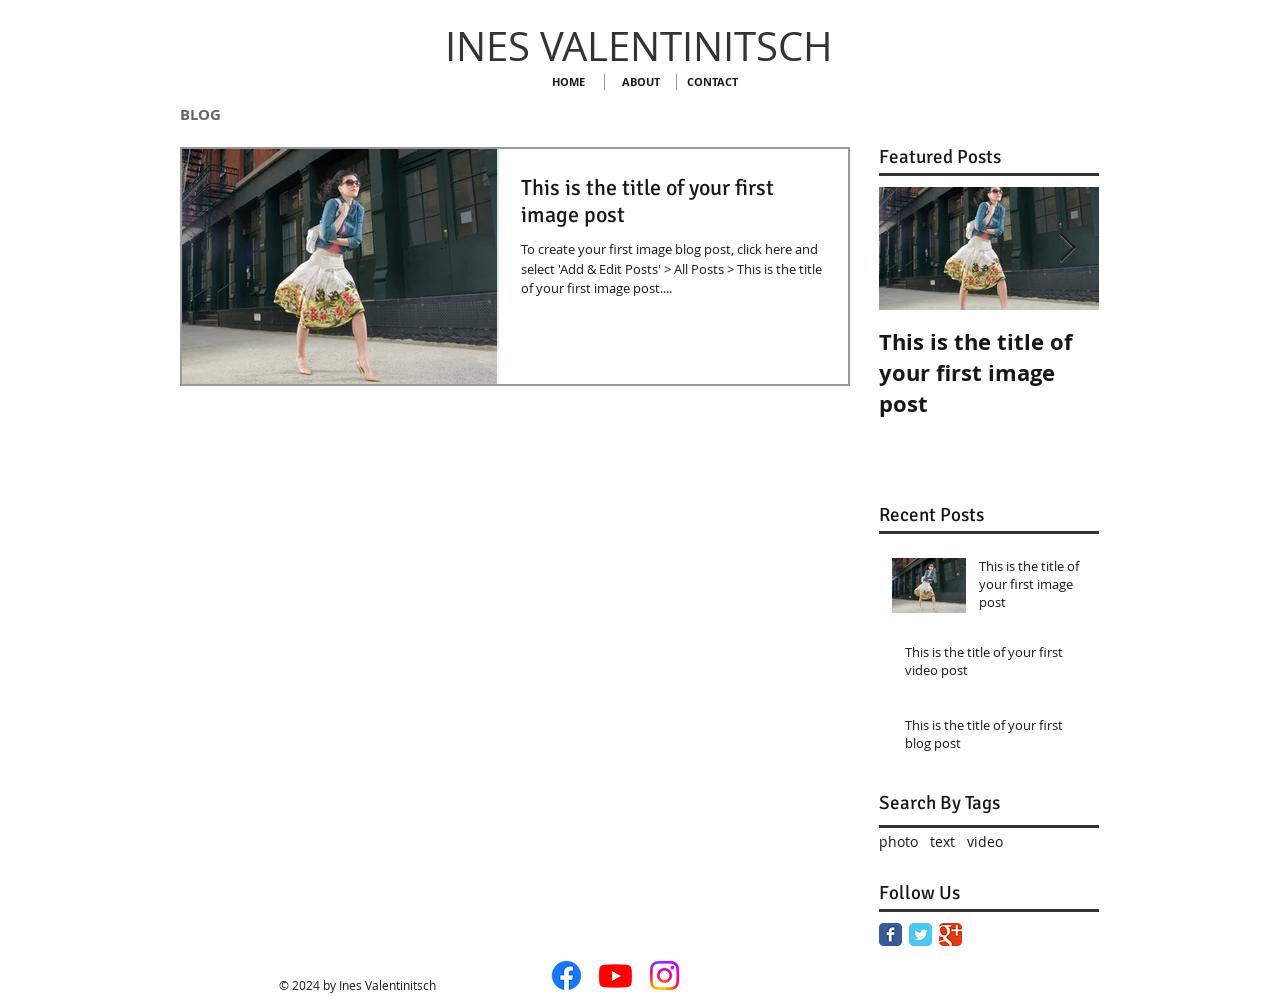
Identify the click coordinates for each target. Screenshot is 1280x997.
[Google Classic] (950, 934)
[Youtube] (615, 975)
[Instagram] (664, 975)
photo (898, 841)
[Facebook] (566, 975)
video (985, 841)
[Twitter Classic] (920, 934)
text (942, 841)
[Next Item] (1067, 248)
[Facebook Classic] (890, 934)
